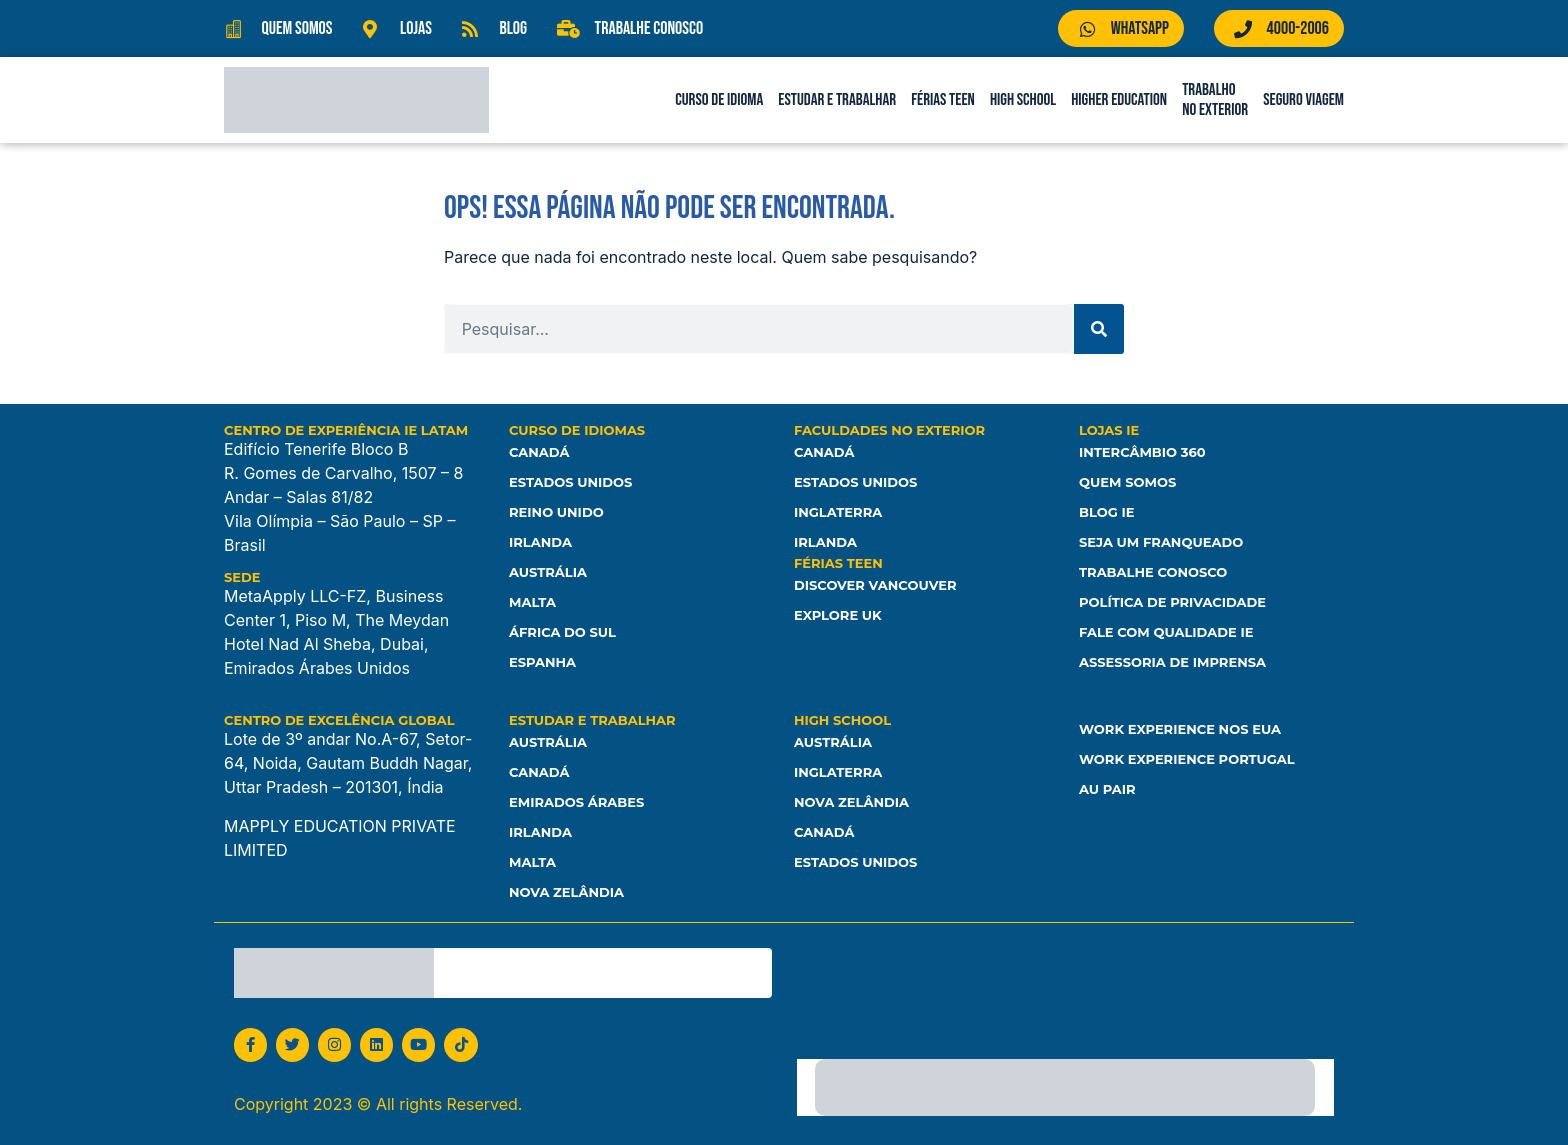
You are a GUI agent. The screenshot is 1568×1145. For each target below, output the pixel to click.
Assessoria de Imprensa (1172, 662)
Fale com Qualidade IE (1166, 632)
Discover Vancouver (875, 585)
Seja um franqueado (1161, 542)
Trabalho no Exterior (1215, 100)
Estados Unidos (570, 482)
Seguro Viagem (1303, 100)
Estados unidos (855, 862)
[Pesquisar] (1099, 329)
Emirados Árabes (576, 802)
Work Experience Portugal (1186, 759)
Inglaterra (838, 512)
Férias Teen (943, 100)
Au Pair (1107, 789)
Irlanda (540, 542)
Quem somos (1127, 482)
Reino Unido (556, 512)
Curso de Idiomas (577, 430)
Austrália (548, 572)
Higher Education (1119, 100)
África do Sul (562, 632)
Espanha (542, 662)
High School (1023, 100)
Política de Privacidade (1172, 602)
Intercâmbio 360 (1142, 452)
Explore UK (838, 615)
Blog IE (1106, 512)
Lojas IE (1109, 430)
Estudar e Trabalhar (837, 100)
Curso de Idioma (719, 100)
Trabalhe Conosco (1153, 572)
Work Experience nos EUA (1179, 729)
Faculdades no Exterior (889, 430)
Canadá (539, 452)
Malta (532, 602)
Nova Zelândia (566, 892)
